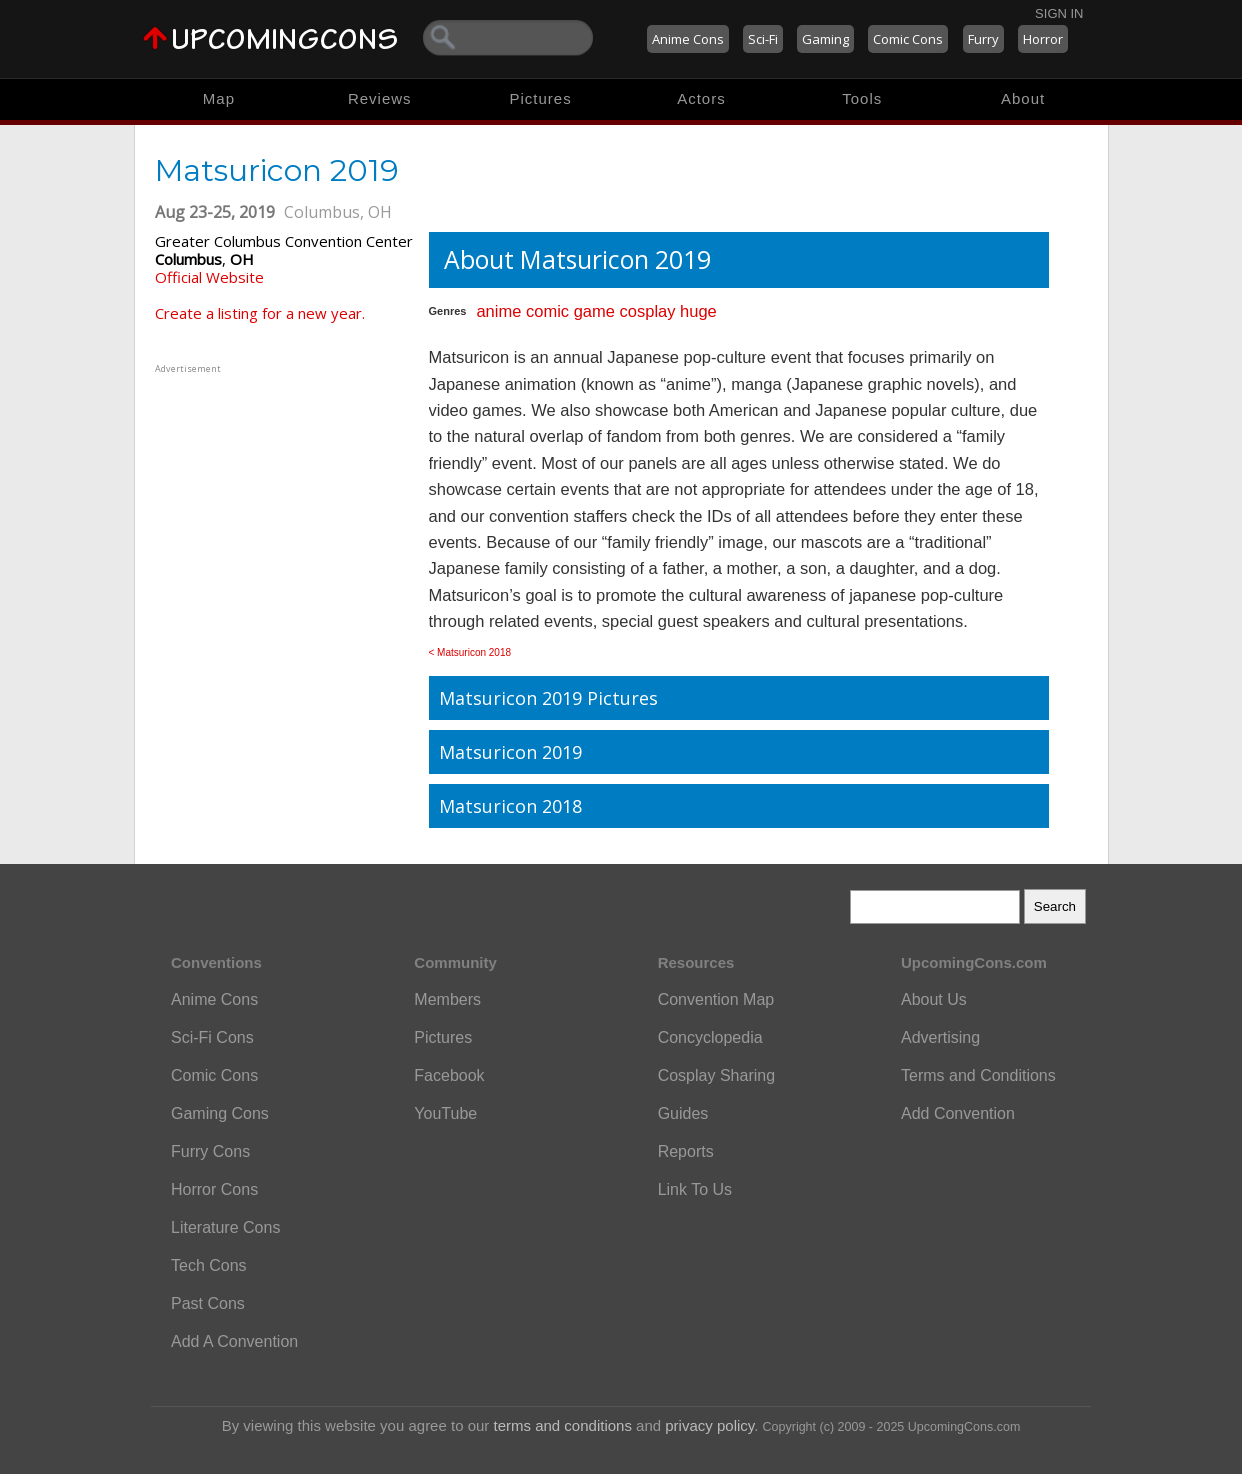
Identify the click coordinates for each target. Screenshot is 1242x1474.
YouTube (445, 1113)
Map (219, 98)
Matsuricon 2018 (510, 806)
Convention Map (716, 999)
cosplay (648, 311)
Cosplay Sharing (716, 1075)
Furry (983, 39)
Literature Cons (225, 1227)
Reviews (380, 98)
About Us (934, 999)
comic (547, 311)
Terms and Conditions (978, 1075)
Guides (683, 1113)
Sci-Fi (763, 39)
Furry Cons (210, 1151)
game (594, 311)
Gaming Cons (220, 1113)
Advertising (940, 1037)
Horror (1043, 39)
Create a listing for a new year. (260, 313)
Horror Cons (214, 1189)
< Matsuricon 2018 (470, 652)
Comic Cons (908, 39)
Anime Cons (688, 39)
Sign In (1059, 13)
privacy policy (709, 1425)
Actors (701, 98)
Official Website (209, 277)
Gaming (825, 39)
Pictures (540, 98)
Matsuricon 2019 (510, 752)
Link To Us (695, 1189)
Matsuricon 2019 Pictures (548, 698)
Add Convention (958, 1113)
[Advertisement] (280, 503)
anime (498, 311)
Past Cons (208, 1303)
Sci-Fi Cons (212, 1037)
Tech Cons (209, 1265)
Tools (862, 98)
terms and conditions (563, 1425)
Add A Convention (234, 1341)
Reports (686, 1151)
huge (698, 311)
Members (447, 999)
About (1023, 98)
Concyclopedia (710, 1037)
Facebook (449, 1075)
